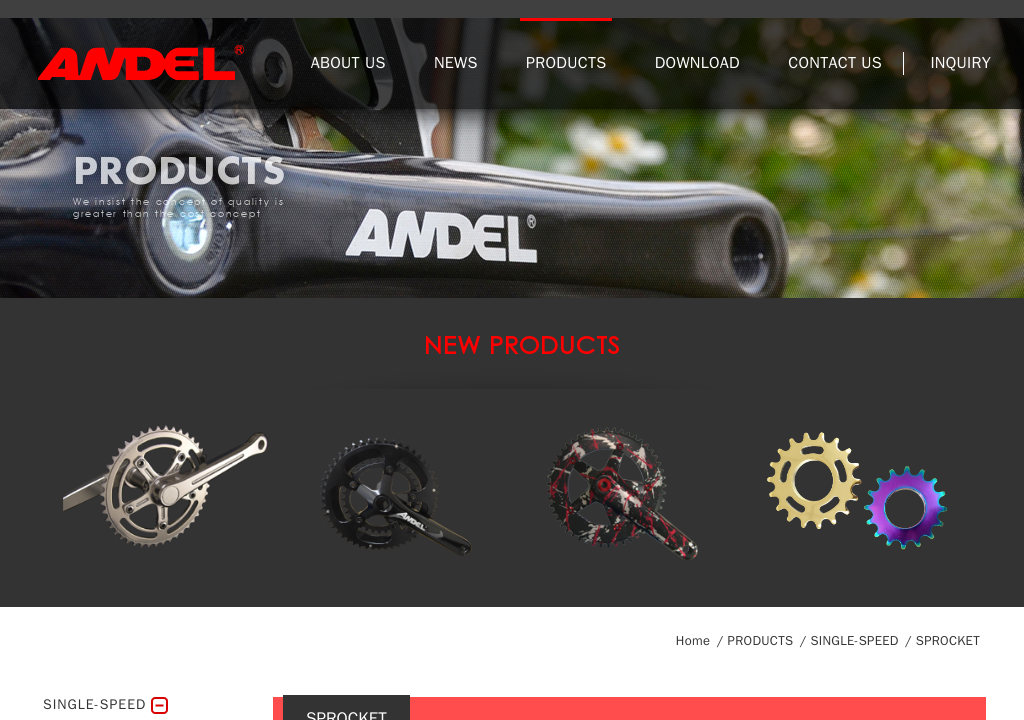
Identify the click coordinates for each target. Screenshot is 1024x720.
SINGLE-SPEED (854, 640)
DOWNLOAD (697, 63)
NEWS (456, 63)
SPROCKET (948, 640)
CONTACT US (835, 63)
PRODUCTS (566, 63)
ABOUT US (348, 63)
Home (693, 640)
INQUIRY (960, 63)
